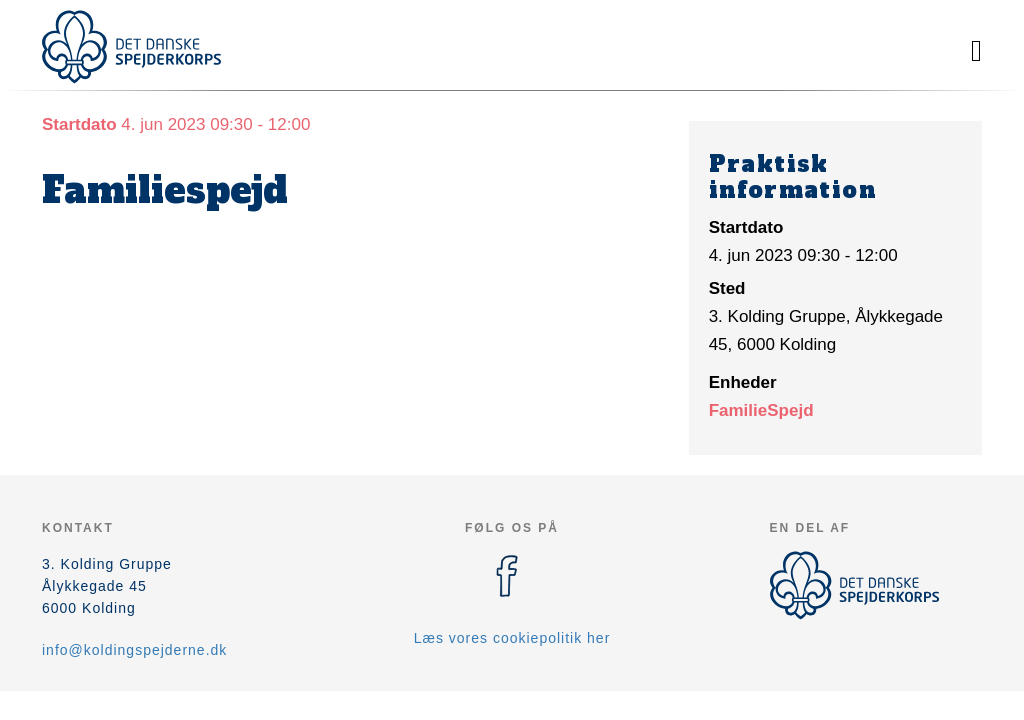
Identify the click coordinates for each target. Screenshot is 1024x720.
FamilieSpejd (761, 410)
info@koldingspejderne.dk (134, 650)
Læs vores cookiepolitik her (512, 638)
